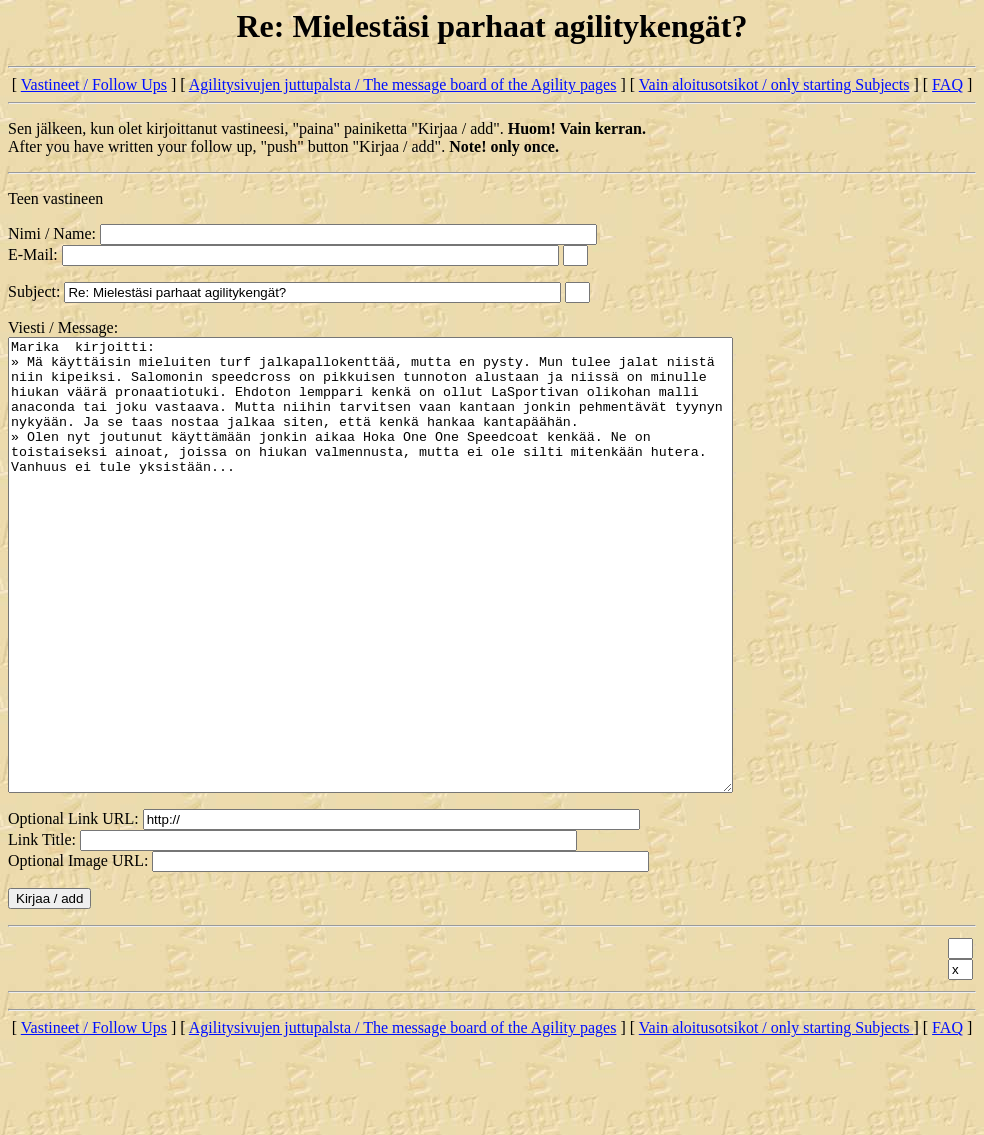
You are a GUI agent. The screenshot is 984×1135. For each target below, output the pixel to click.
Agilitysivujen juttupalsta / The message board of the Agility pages (403, 84)
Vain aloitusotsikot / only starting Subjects (774, 84)
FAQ (947, 84)
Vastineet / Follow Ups (94, 84)
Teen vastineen (55, 198)
